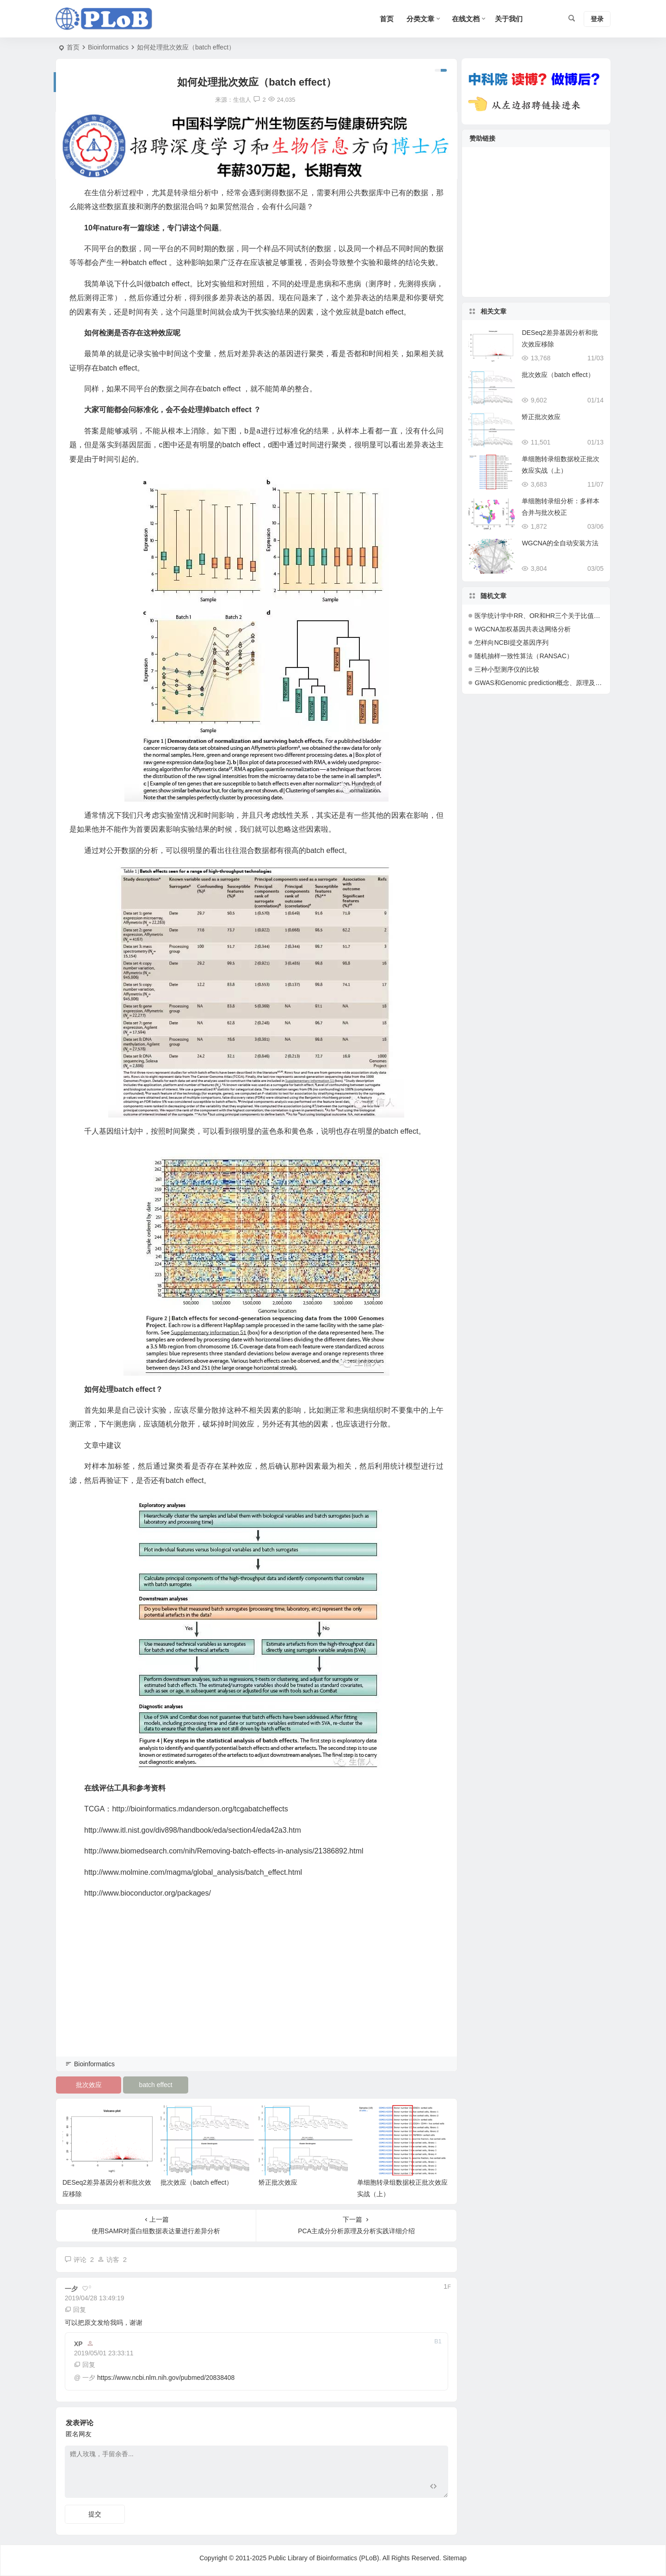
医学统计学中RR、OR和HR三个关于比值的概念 (544, 615)
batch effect (156, 2084)
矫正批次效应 (278, 2182)
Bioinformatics (108, 47)
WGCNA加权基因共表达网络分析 (523, 629)
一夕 (88, 2377)
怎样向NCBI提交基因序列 (511, 642)
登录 (597, 19)
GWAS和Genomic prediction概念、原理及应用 (541, 682)
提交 (94, 2514)
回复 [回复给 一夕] (75, 2309)
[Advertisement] (256, 1990)
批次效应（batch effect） (196, 2182)
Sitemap (454, 2558)
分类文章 (420, 19)
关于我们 (509, 19)
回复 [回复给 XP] (84, 2364)
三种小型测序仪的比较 (507, 669)
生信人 (242, 99)
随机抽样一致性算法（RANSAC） (524, 656)
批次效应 (89, 2084)
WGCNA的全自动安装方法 (560, 543)
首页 (73, 47)
